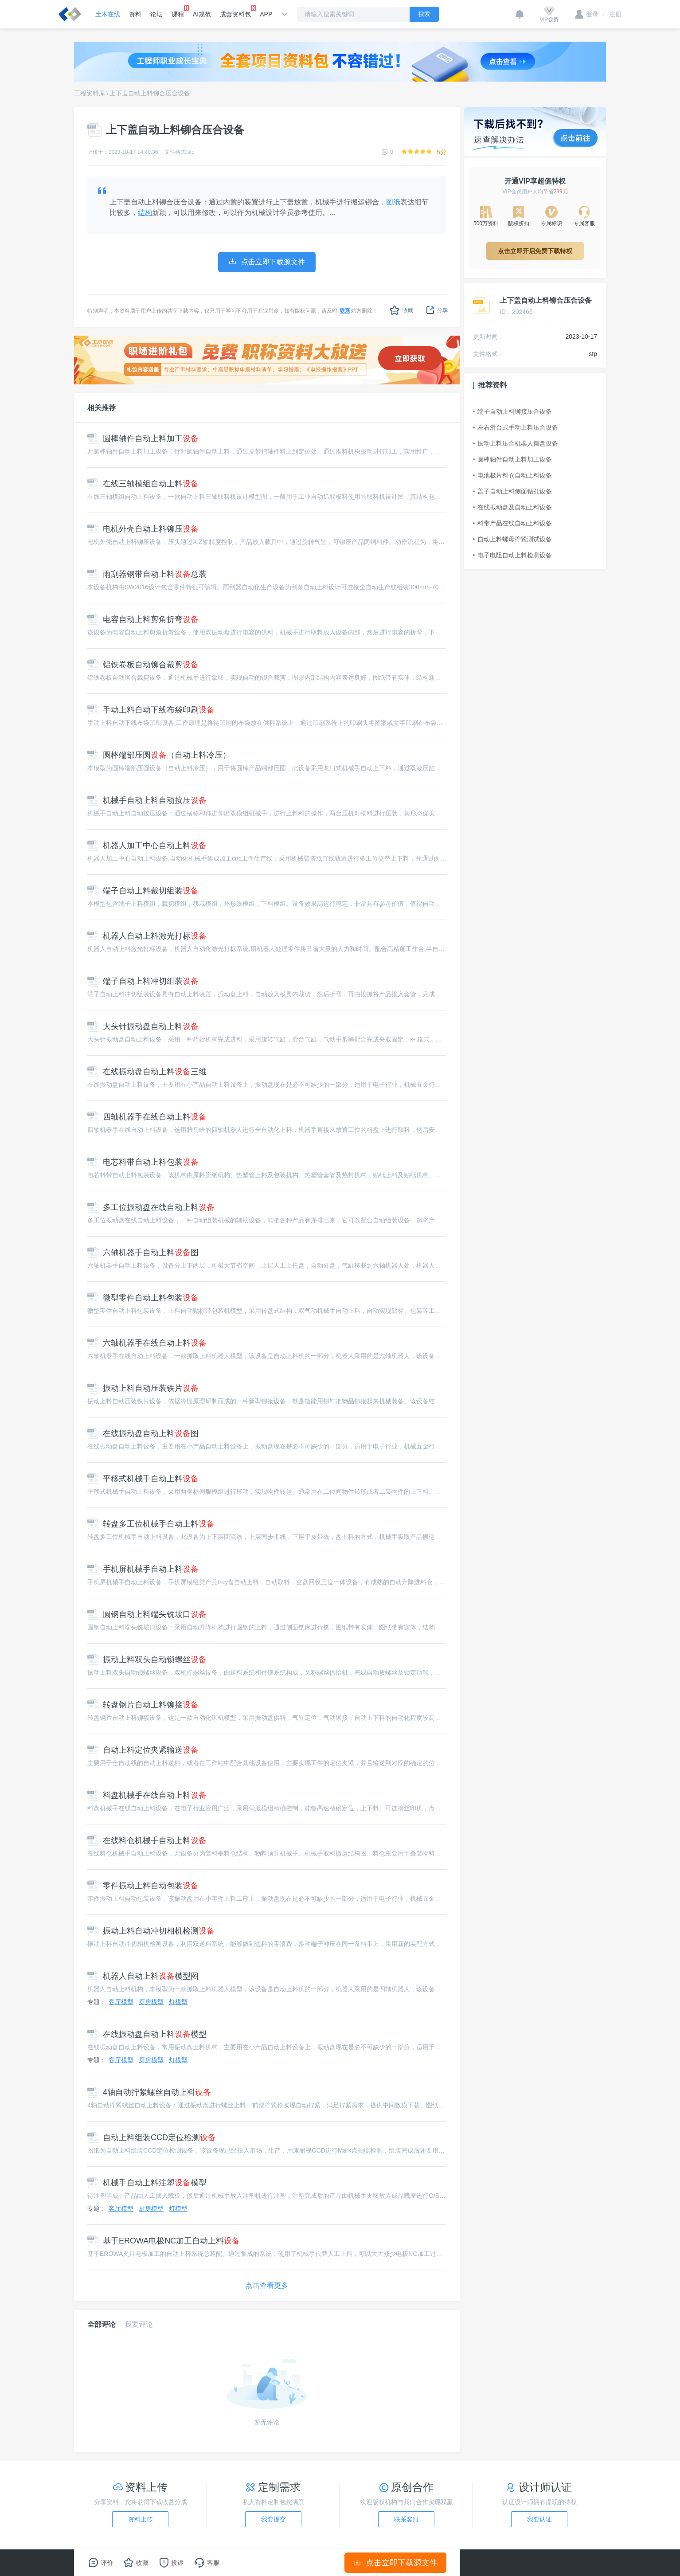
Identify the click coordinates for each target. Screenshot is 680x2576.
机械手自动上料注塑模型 (147, 2182)
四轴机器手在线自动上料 (147, 1117)
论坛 (156, 14)
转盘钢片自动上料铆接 (143, 1704)
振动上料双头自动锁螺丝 (147, 1659)
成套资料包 (235, 11)
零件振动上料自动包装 (143, 1885)
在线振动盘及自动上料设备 (512, 507)
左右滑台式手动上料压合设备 (515, 427)
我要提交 (273, 2519)
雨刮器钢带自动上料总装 (147, 574)
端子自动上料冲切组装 (143, 981)
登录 (586, 14)
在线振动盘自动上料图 (143, 1433)
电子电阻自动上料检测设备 (512, 555)
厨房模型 (151, 2001)
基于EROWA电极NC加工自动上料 (163, 2240)
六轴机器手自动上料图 (143, 1252)
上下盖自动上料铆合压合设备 (149, 93)
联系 (345, 311)
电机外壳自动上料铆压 (143, 529)
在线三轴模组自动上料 (143, 483)
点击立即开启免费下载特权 (535, 250)
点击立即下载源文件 (396, 2562)
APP (266, 14)
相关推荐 (101, 407)
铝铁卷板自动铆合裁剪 (143, 664)
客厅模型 (121, 2001)
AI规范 (202, 14)
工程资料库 (89, 93)
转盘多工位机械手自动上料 (151, 1524)
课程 (178, 11)
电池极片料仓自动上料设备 (512, 475)
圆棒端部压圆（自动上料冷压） (159, 755)
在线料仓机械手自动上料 (147, 1840)
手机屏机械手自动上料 (143, 1569)
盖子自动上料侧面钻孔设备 (512, 491)
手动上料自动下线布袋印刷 (151, 710)
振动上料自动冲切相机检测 (151, 1931)
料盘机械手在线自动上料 (147, 1795)
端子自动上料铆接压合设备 (512, 411)
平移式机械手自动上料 (143, 1478)
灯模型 (178, 2001)
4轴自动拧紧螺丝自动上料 (149, 2092)
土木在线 (107, 14)
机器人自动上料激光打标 (147, 936)
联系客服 (406, 2519)
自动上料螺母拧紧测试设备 (512, 539)
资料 (135, 14)
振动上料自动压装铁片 (143, 1388)
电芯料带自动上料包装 (143, 1162)
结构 (145, 212)
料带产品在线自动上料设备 (512, 523)
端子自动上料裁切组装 (143, 890)
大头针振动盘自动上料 (143, 1026)
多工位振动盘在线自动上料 (151, 1207)
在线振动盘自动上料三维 (147, 1071)
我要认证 (539, 2519)
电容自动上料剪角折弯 (143, 619)
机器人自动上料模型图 (143, 1976)
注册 (612, 14)
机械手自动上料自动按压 (147, 800)
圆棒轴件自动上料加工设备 (512, 459)
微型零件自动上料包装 (143, 1297)
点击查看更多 (267, 2285)
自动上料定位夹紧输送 (143, 1750)
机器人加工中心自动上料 (147, 845)
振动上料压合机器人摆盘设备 (515, 443)
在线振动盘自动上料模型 (147, 2034)
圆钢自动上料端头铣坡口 (147, 1614)
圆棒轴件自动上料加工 (143, 438)
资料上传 (140, 2519)
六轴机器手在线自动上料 (147, 1343)
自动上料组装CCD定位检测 (151, 2137)
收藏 (401, 310)
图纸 (393, 202)
